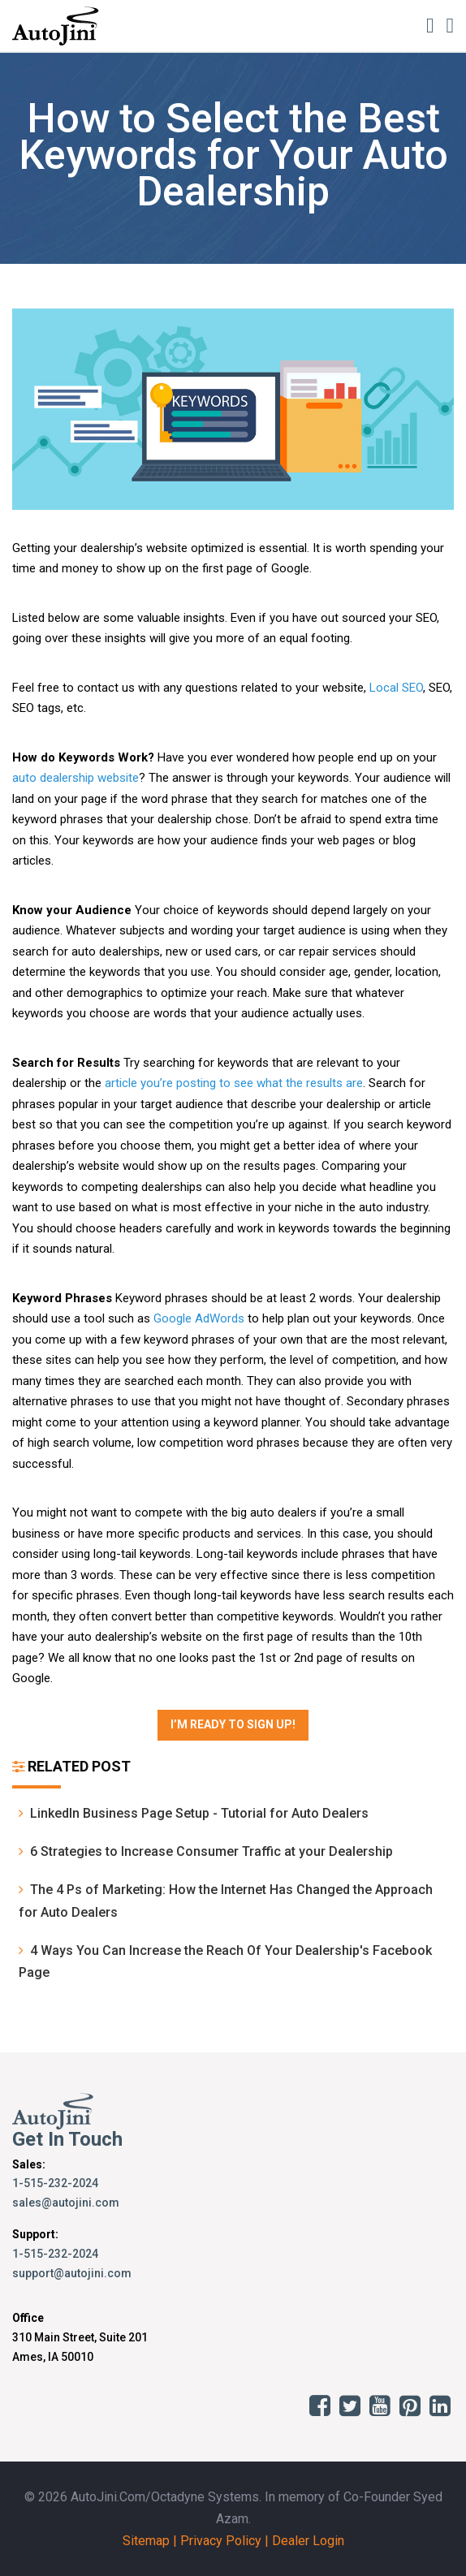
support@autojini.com (72, 2273)
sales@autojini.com (65, 2202)
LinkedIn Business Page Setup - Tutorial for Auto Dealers (194, 1813)
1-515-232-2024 (55, 2183)
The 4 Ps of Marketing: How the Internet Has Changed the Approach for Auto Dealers (226, 1900)
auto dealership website (75, 777)
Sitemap (146, 2540)
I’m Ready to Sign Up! (233, 1724)
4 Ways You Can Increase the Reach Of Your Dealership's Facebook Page (225, 1961)
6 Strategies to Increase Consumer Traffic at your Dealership (206, 1851)
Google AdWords (198, 1318)
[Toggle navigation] (450, 25)
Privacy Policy (220, 2540)
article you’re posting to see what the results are (234, 1083)
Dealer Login (308, 2540)
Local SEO (396, 687)
